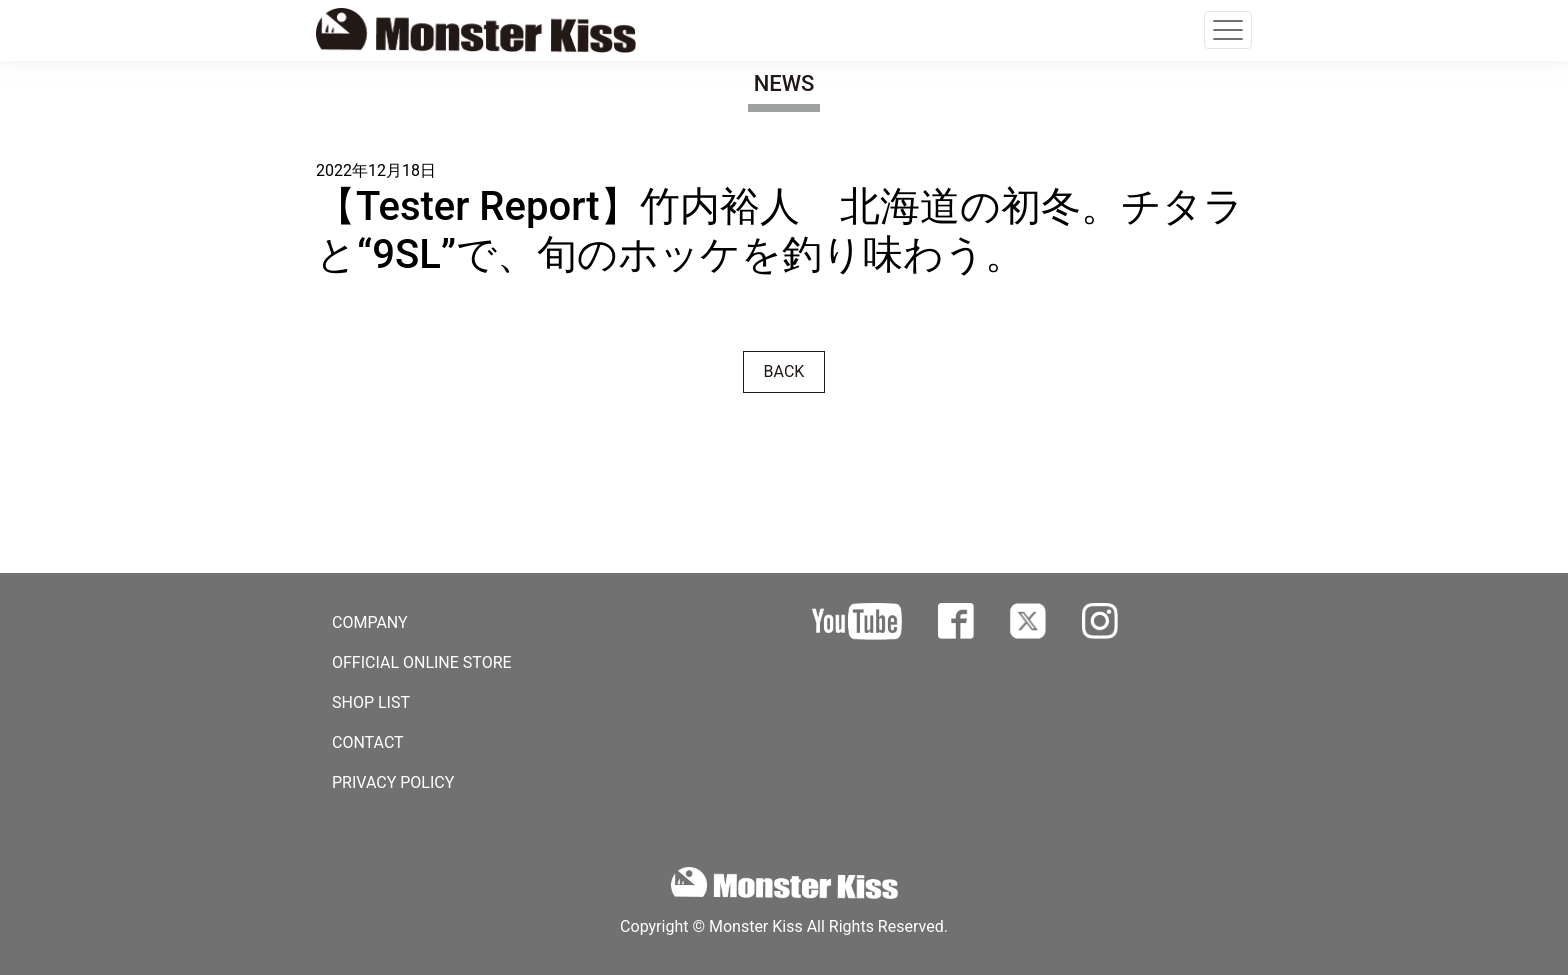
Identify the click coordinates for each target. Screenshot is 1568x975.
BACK (784, 371)
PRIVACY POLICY (393, 782)
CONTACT (368, 742)
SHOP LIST (371, 702)
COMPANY (370, 622)
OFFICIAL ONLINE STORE (422, 662)
